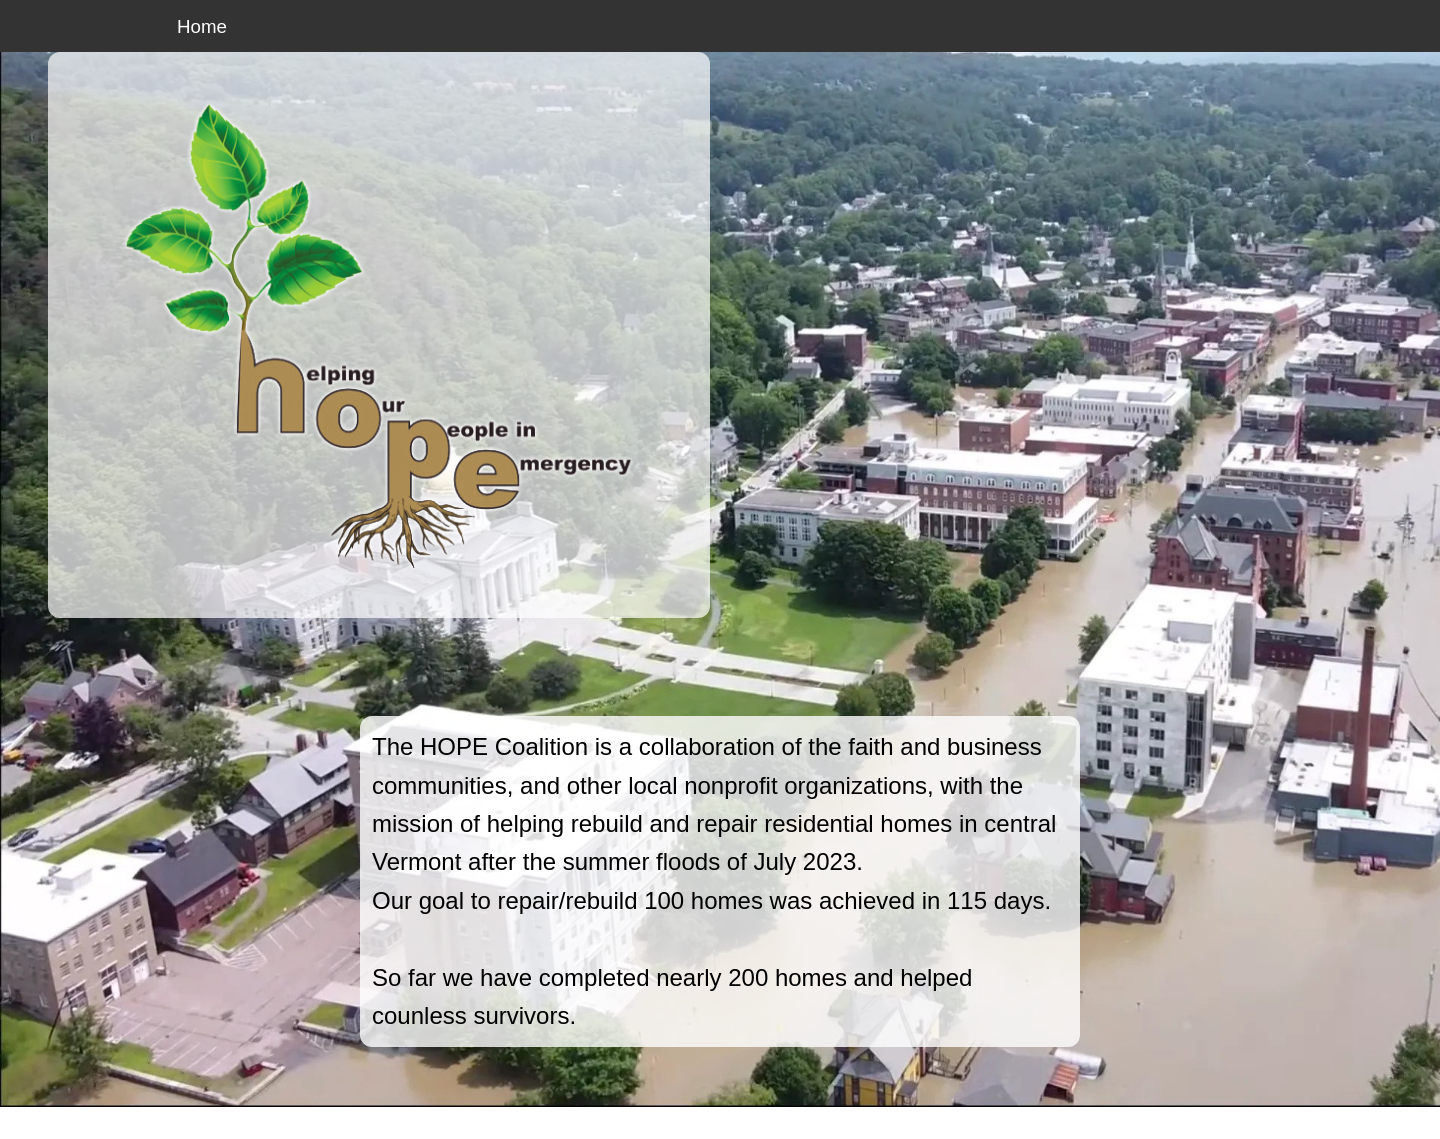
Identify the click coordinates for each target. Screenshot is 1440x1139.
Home (202, 26)
